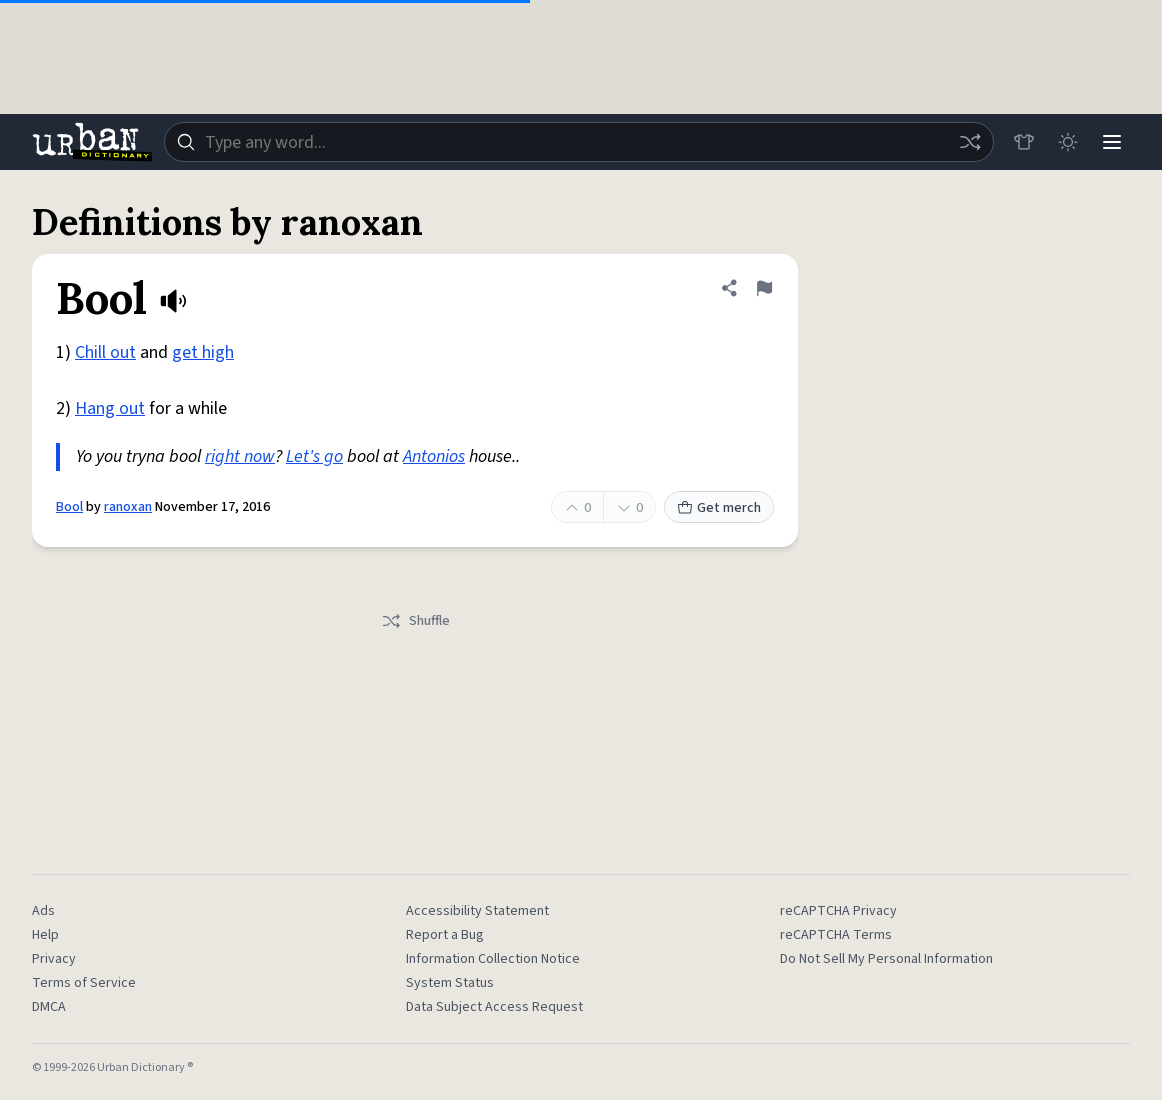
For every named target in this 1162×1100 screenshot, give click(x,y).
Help (45, 935)
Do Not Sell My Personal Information (886, 959)
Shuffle (415, 621)
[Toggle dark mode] (1068, 142)
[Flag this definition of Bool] (764, 288)
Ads (43, 911)
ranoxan (128, 507)
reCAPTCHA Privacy (838, 911)
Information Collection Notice (493, 959)
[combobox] (579, 142)
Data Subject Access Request (494, 1007)
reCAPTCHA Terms (836, 935)
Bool (69, 507)
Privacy (54, 959)
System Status (450, 983)
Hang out (110, 408)
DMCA (49, 1007)
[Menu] (1112, 142)
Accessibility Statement (477, 911)
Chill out (105, 352)
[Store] (1024, 142)
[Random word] (970, 142)
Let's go (314, 456)
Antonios (434, 456)
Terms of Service (84, 983)
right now (240, 456)
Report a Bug (445, 935)
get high (203, 352)
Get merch (719, 508)
